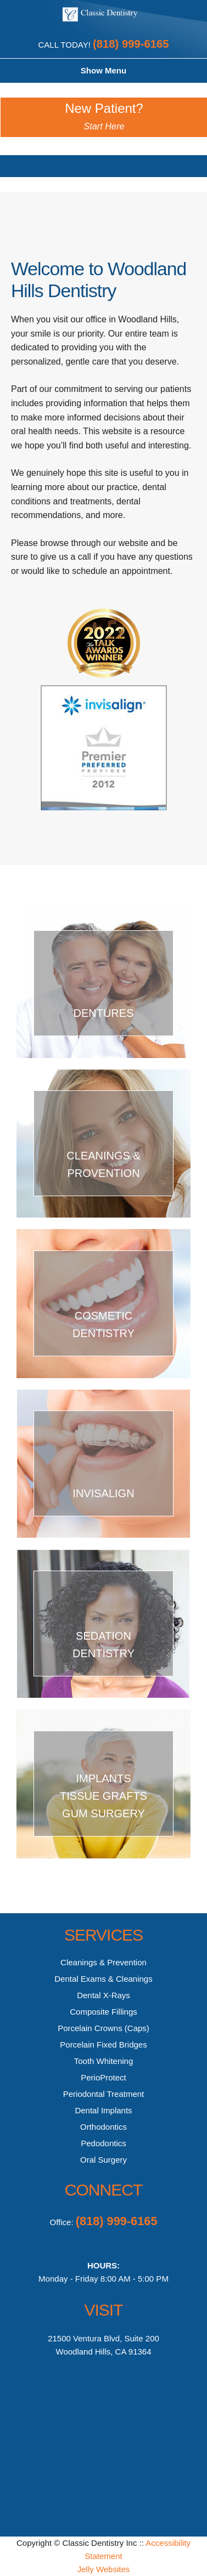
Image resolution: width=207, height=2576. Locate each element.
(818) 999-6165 (131, 44)
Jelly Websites (103, 2569)
